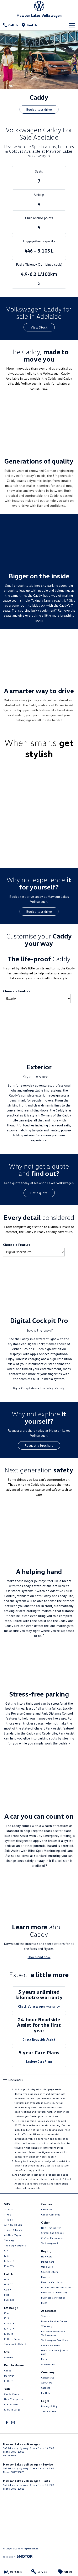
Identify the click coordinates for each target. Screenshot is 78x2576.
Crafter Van (11, 2404)
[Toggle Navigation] (72, 25)
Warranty (46, 2326)
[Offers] (65, 2571)
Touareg (9, 2240)
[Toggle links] (17, 2556)
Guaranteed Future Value (56, 2287)
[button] (20, 787)
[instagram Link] (13, 2422)
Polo (6, 2294)
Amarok (8, 2357)
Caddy (8, 2370)
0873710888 (17, 2451)
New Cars (46, 2256)
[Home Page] (39, 6)
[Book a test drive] (39, 109)
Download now (39, 1957)
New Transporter (14, 2399)
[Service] (39, 2571)
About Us (46, 2382)
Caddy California (50, 2214)
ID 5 (6, 2255)
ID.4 (6, 2250)
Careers (45, 2387)
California (46, 2209)
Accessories (48, 2364)
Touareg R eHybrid (15, 2245)
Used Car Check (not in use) (54, 2352)
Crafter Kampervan (52, 2238)
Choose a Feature (37, 996)
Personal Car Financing (54, 2292)
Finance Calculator (52, 2282)
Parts (44, 2359)
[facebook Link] (6, 2422)
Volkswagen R (49, 2243)
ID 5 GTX (9, 2260)
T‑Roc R (8, 2219)
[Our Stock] (13, 2571)
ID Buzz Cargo (12, 2338)
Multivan (9, 2375)
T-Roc (7, 2214)
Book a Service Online (54, 2321)
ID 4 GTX (9, 2266)
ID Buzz (8, 2333)
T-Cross (8, 2209)
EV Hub (45, 2392)
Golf (6, 2279)
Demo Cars (47, 2261)
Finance (45, 2277)
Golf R (7, 2289)
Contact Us (47, 2377)
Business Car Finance (53, 2297)
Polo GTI (9, 2299)
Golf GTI (9, 2284)
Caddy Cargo (11, 2394)
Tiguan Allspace (13, 2229)
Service (45, 2316)
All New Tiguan (13, 2224)
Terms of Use (49, 2411)
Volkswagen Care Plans (54, 2340)
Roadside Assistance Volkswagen (53, 2333)
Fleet (44, 2302)
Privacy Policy (49, 2406)
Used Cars (47, 2266)
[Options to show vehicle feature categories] (37, 998)
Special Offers (49, 2271)
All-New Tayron (13, 2235)
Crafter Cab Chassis (52, 2232)
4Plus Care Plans (50, 2345)
